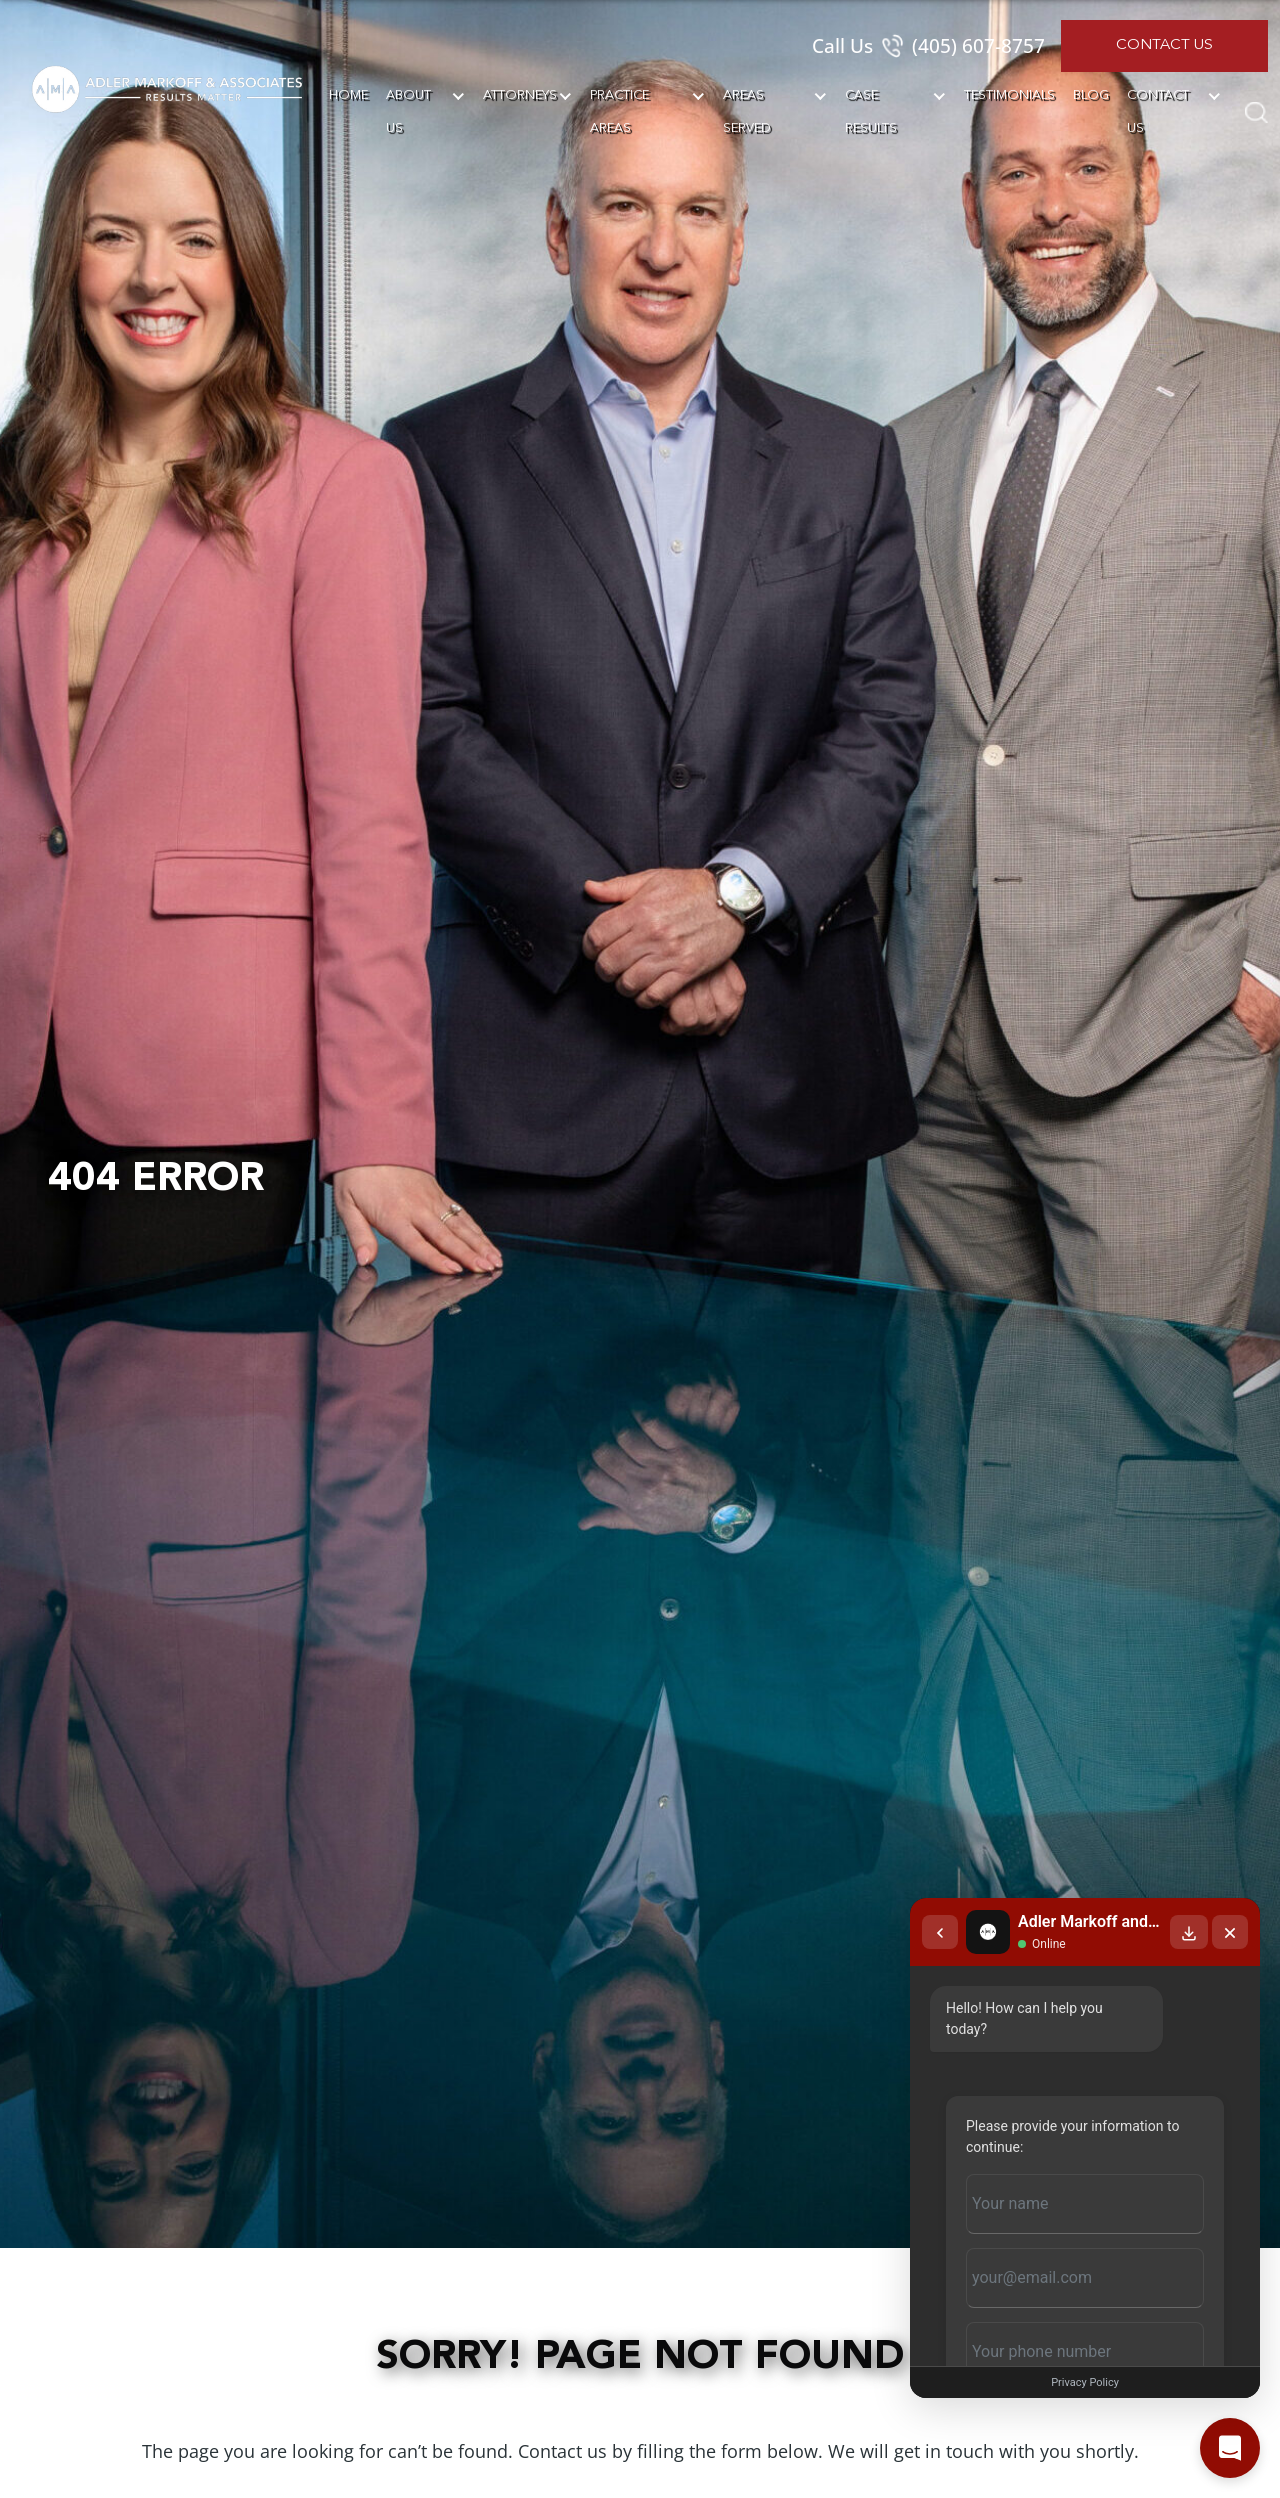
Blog (1091, 95)
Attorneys (520, 95)
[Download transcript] (1189, 1932)
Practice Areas (619, 111)
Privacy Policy (1085, 2382)
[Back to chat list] (940, 1932)
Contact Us (1164, 45)
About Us (408, 111)
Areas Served (747, 111)
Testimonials (1009, 95)
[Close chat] (1230, 1932)
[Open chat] (1230, 2448)
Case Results (871, 111)
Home (348, 95)
